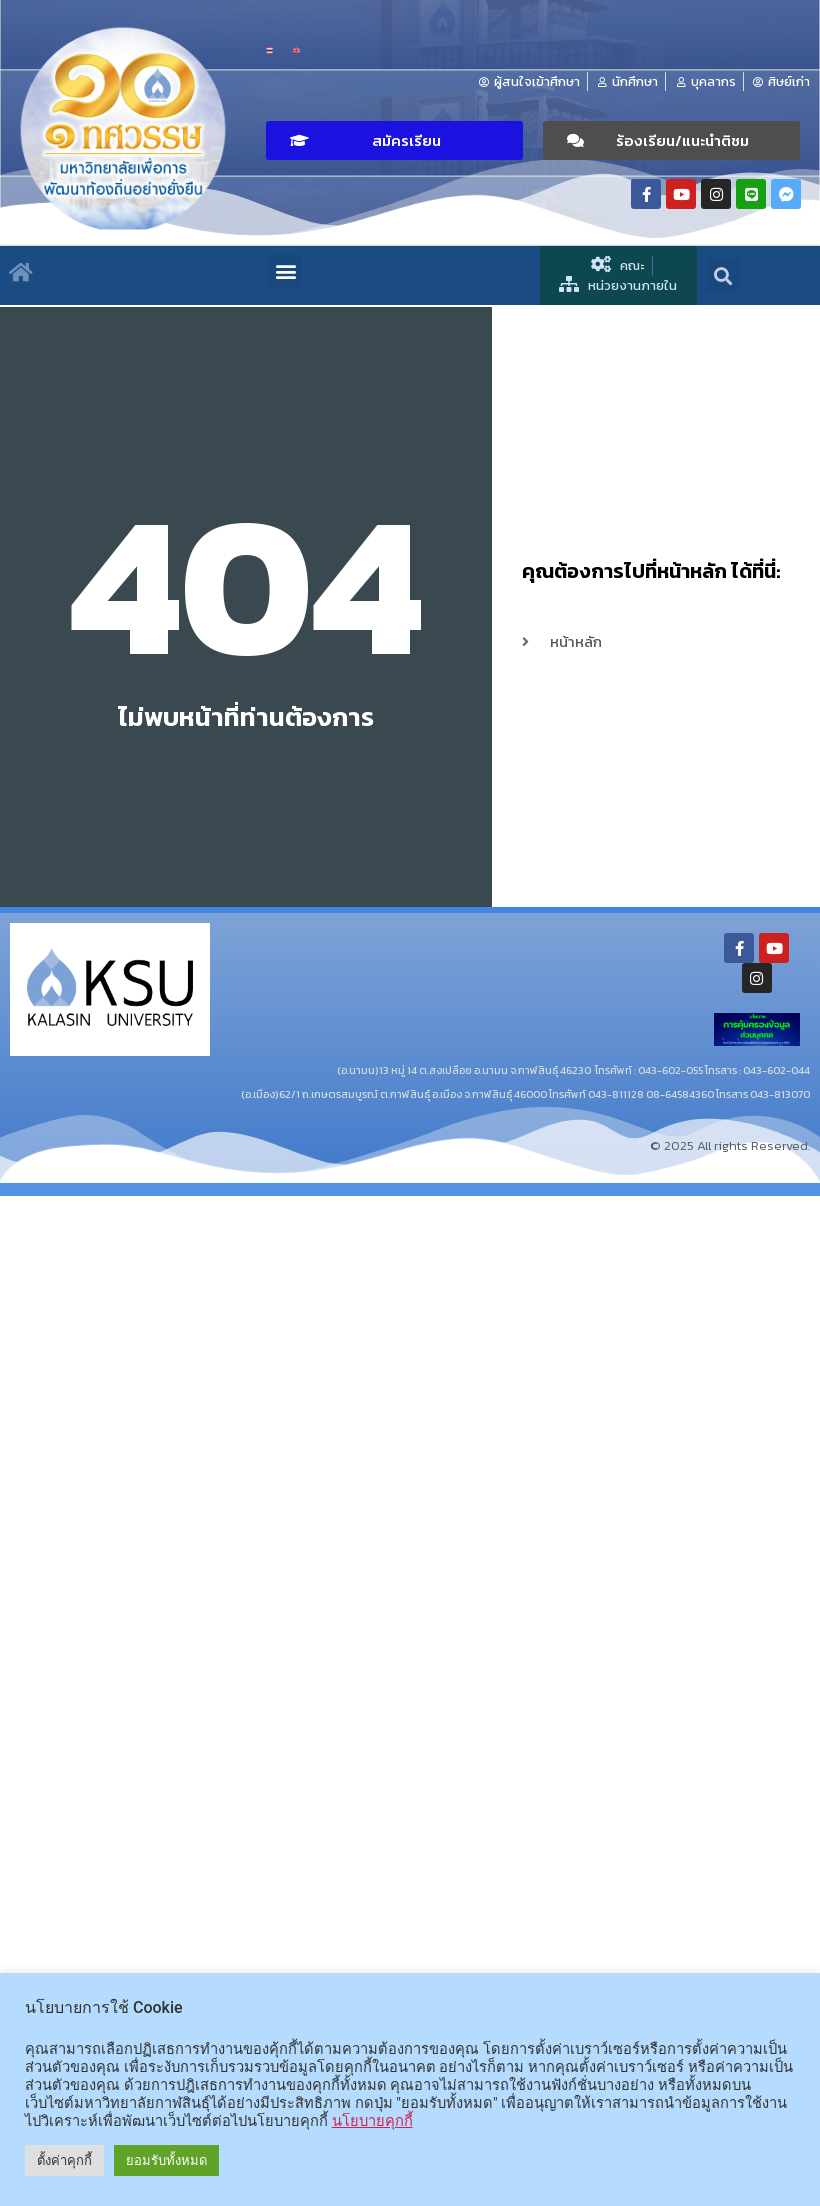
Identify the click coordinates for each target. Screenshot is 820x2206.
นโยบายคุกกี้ (372, 2121)
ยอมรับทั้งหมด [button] (166, 2160)
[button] (394, 140)
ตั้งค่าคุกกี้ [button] (64, 2160)
